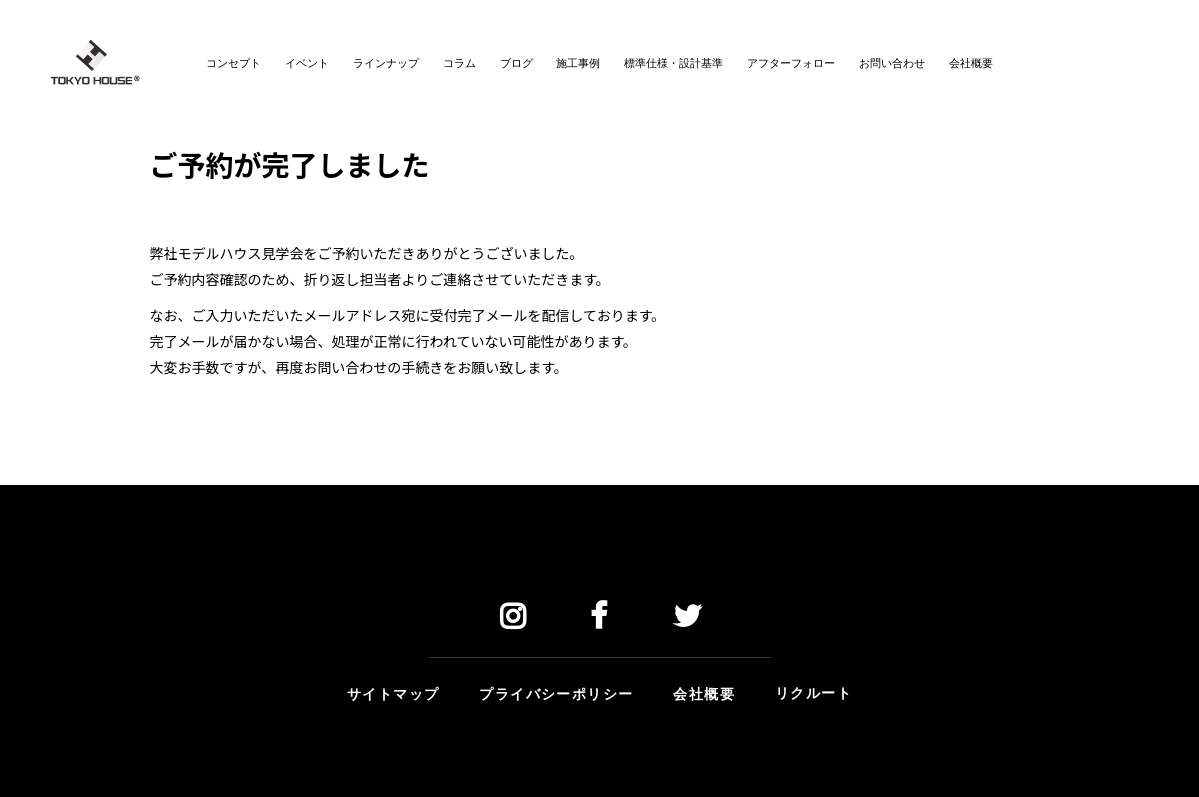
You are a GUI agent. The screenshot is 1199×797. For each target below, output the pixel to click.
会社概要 (704, 692)
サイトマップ (393, 692)
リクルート (813, 691)
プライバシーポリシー (556, 692)
